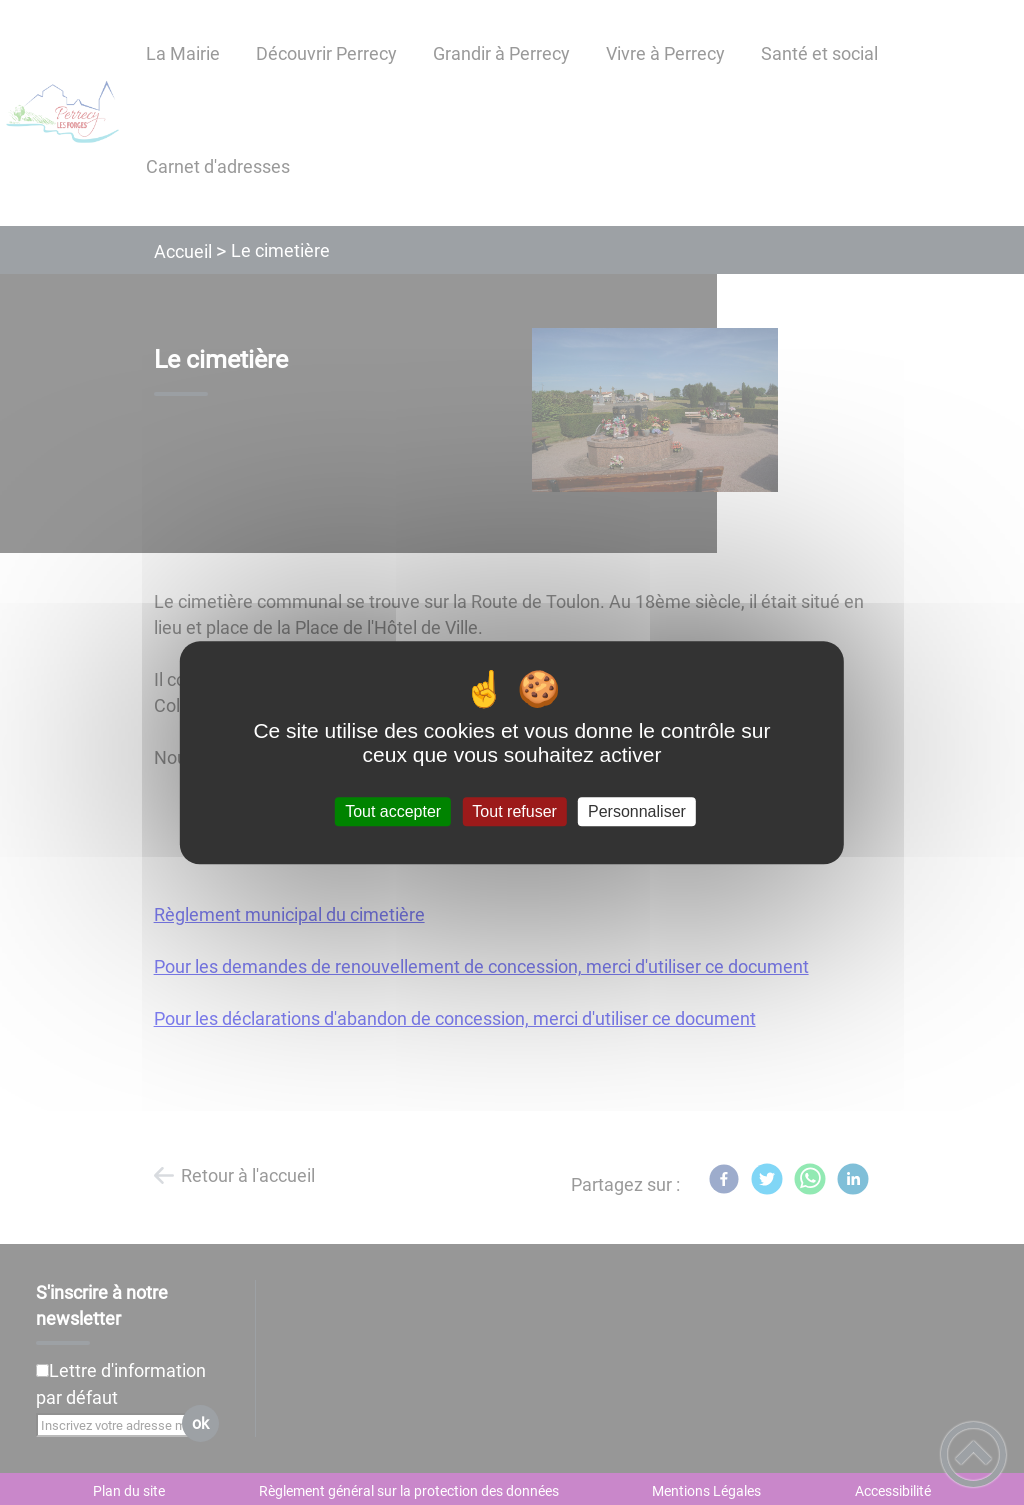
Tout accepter (393, 811)
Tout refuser (514, 811)
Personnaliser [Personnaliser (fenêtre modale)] (637, 811)
